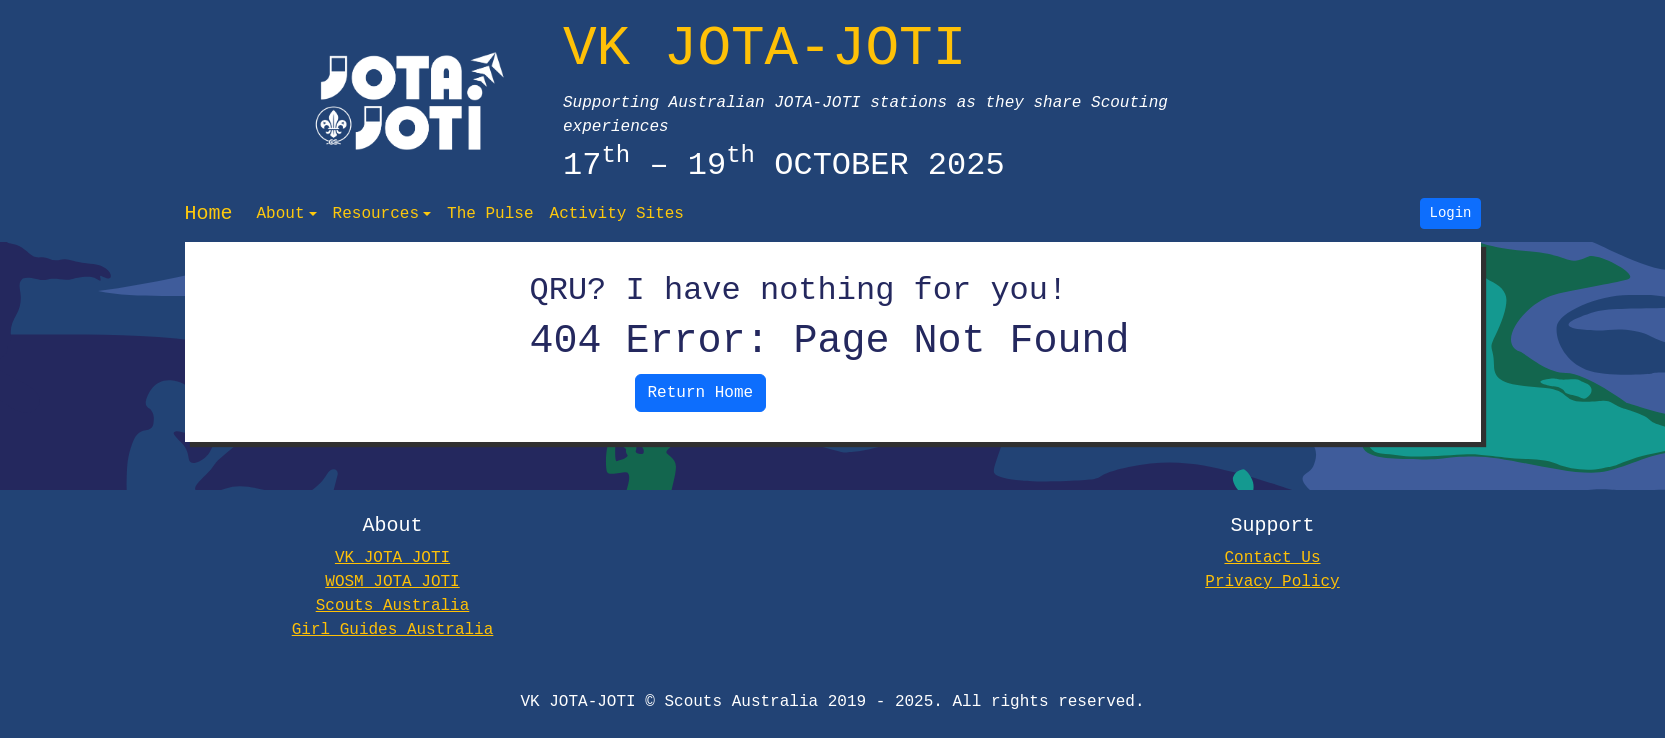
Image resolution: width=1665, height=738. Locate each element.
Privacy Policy (1272, 582)
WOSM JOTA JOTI (392, 582)
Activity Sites (616, 214)
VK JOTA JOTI (392, 558)
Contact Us (1272, 558)
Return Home (701, 393)
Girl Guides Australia (393, 630)
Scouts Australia (393, 606)
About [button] (281, 214)
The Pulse (490, 214)
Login (1451, 213)
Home (209, 213)
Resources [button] (376, 214)
